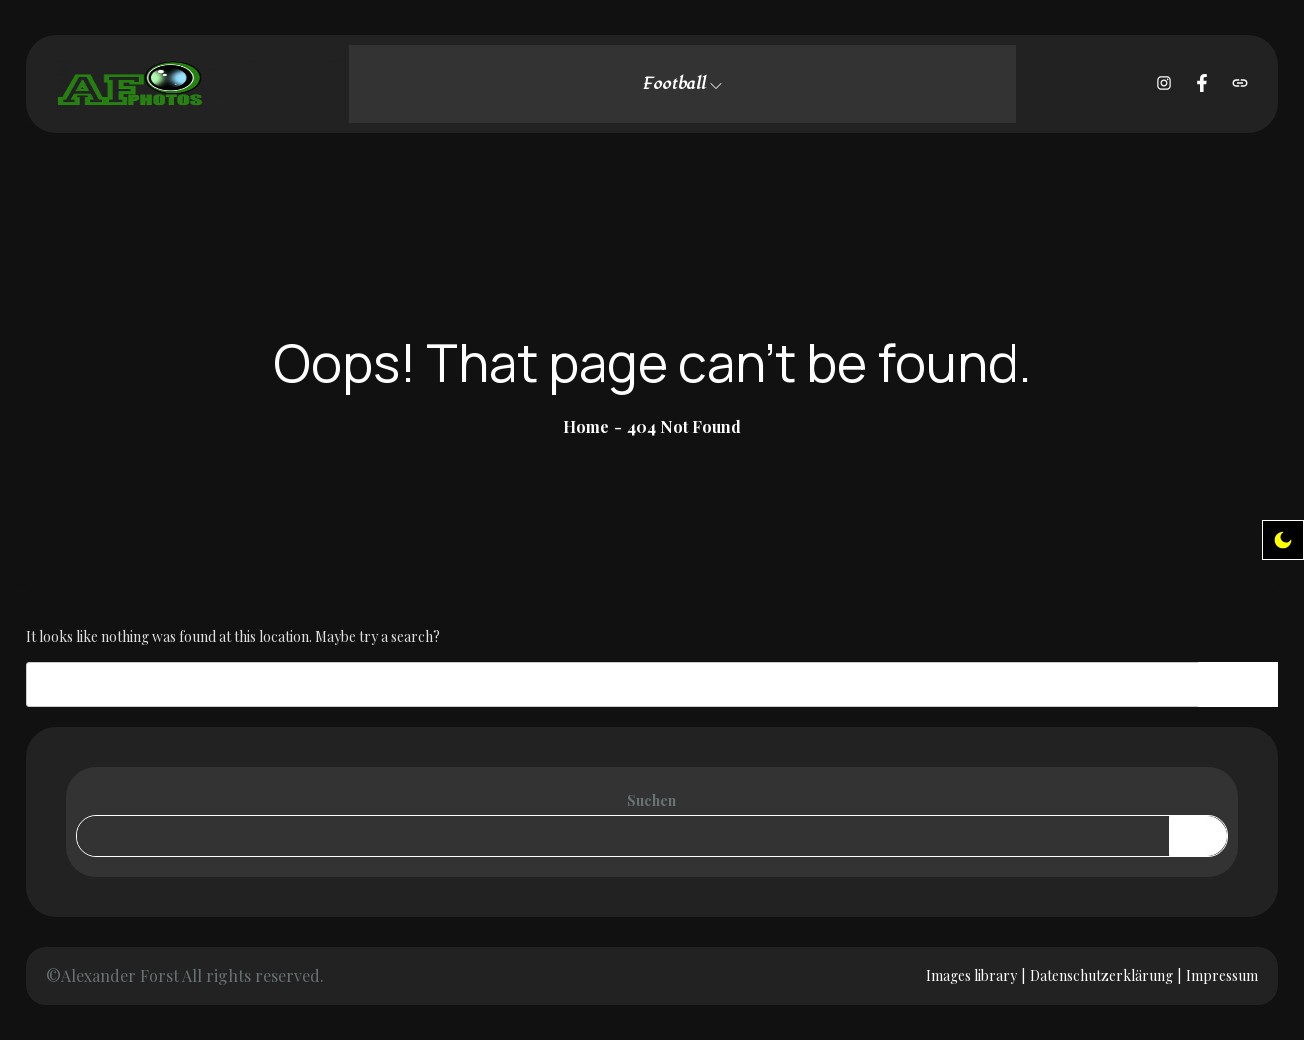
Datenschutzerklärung (1101, 975)
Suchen (651, 800)
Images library (971, 975)
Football (682, 84)
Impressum (1222, 975)
